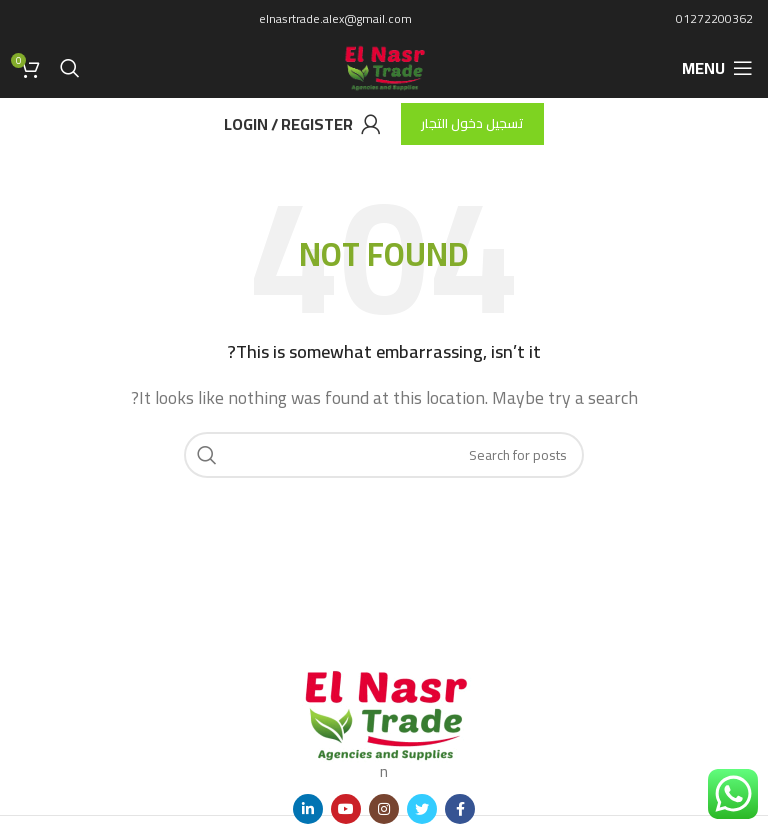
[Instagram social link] (384, 809)
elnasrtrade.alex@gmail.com (335, 18)
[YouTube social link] (346, 809)
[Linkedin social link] (308, 809)
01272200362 (714, 18)
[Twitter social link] (422, 809)
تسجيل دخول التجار (472, 123)
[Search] (70, 68)
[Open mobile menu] (717, 68)
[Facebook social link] (460, 809)
